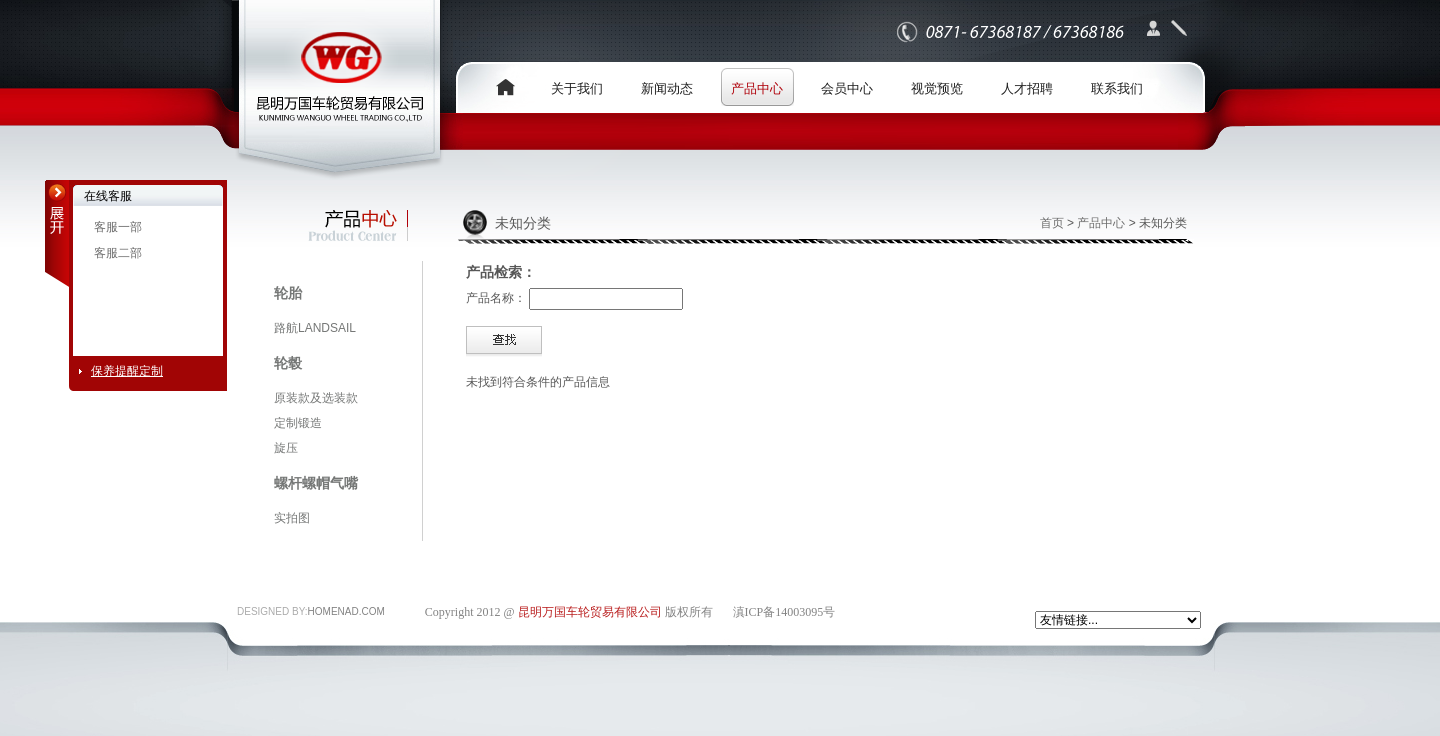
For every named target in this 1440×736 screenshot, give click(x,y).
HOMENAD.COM (346, 611)
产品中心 (757, 88)
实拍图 (292, 518)
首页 (1052, 223)
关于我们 (577, 88)
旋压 (286, 448)
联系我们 (1117, 88)
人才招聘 (1027, 88)
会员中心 (847, 88)
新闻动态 (667, 88)
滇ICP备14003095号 (784, 612)
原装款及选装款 (316, 398)
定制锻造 (298, 423)
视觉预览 (937, 88)
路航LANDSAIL (315, 328)
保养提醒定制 (127, 371)
